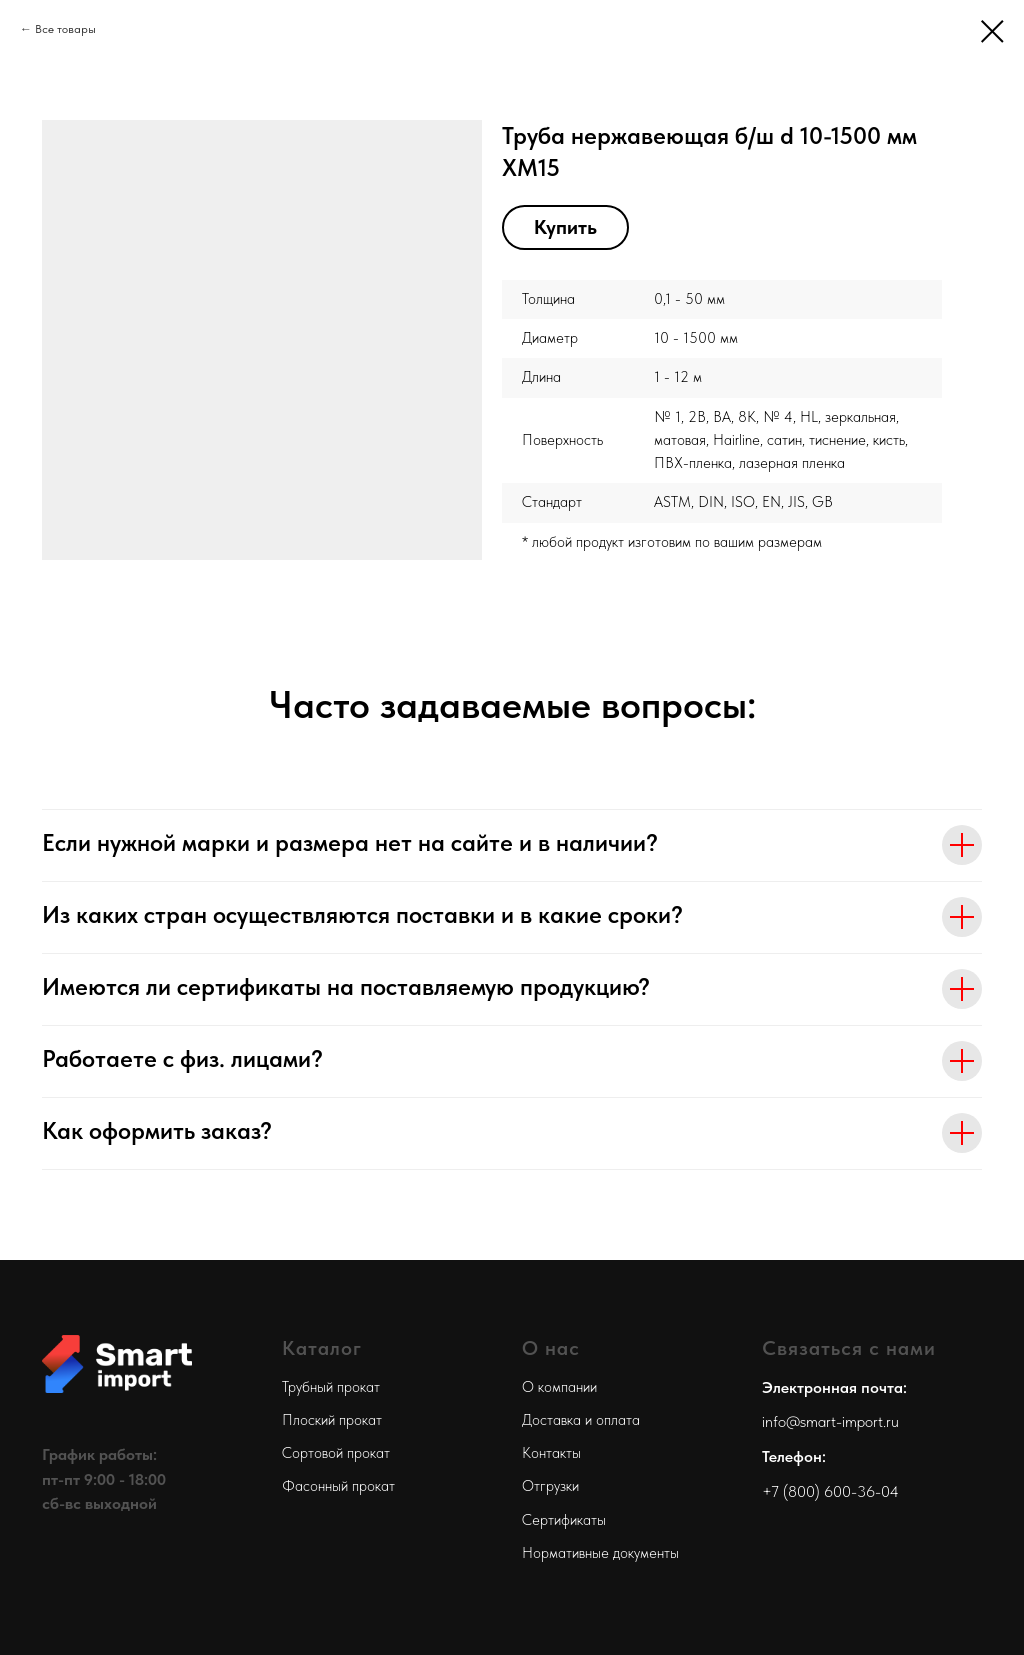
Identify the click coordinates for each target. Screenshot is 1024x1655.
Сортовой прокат (336, 1453)
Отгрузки (550, 1486)
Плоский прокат (332, 1420)
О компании (559, 1387)
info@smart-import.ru (830, 1421)
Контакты (551, 1453)
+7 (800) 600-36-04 (830, 1491)
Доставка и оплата (581, 1420)
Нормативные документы (600, 1553)
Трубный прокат (331, 1387)
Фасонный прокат (338, 1486)
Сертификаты (564, 1520)
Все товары (65, 29)
